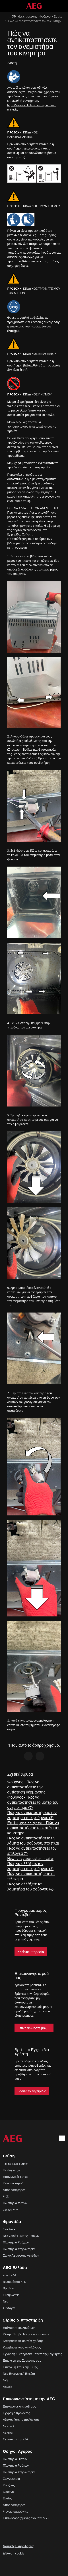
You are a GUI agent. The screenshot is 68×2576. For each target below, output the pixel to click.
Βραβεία (8, 2288)
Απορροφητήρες (14, 2189)
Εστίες (7, 2498)
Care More (9, 2229)
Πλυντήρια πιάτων (15, 2203)
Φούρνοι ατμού (13, 2183)
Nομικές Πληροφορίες (18, 2546)
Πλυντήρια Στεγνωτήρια (19, 2249)
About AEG (9, 2275)
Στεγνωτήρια (11, 2478)
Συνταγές (9, 2308)
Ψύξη (6, 2196)
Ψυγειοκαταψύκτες (15, 2511)
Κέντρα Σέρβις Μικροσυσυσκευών (26, 2334)
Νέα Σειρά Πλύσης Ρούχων (21, 2235)
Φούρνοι (9, 2491)
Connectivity (10, 2209)
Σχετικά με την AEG (15, 2439)
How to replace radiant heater (30, 1858)
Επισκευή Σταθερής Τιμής (20, 2367)
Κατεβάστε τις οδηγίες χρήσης (23, 2340)
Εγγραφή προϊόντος (16, 2413)
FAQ (5, 2380)
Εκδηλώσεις (11, 2295)
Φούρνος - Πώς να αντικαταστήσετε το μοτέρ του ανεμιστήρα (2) (32, 1802)
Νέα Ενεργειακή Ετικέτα (19, 2373)
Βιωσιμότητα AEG (14, 2281)
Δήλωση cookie (13, 2553)
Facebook (9, 2426)
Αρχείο (7, 2386)
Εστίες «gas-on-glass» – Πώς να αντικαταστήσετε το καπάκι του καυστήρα (33, 1827)
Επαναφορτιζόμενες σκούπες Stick (26, 2518)
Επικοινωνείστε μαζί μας (19, 2406)
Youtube (8, 2432)
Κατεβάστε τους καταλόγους (22, 2347)
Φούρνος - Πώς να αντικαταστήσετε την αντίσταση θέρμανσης (26, 1786)
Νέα (5, 2301)
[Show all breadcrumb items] (5, 16)
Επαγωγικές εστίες (15, 2176)
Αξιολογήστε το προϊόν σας (21, 2419)
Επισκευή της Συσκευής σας (22, 2360)
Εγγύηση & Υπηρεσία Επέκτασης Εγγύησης (32, 2354)
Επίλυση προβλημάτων (19, 2327)
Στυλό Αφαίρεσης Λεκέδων (21, 2255)
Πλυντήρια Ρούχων (16, 2242)
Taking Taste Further (15, 2163)
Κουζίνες (9, 2485)
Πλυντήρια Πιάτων (15, 2459)
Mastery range (11, 2170)
